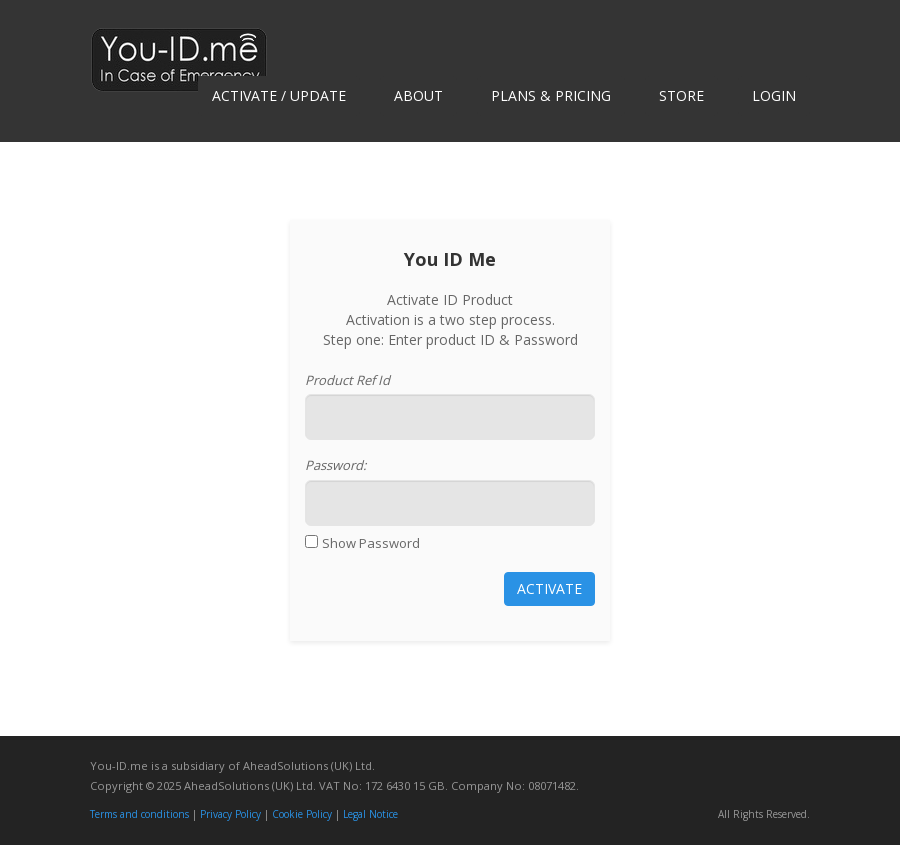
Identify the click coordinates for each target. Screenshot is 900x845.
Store (681, 95)
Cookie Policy (302, 814)
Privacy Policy (230, 814)
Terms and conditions (139, 814)
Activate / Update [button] (279, 95)
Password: (335, 465)
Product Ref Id (347, 380)
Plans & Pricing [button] (551, 95)
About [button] (418, 95)
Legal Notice (370, 814)
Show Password (371, 543)
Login (774, 95)
